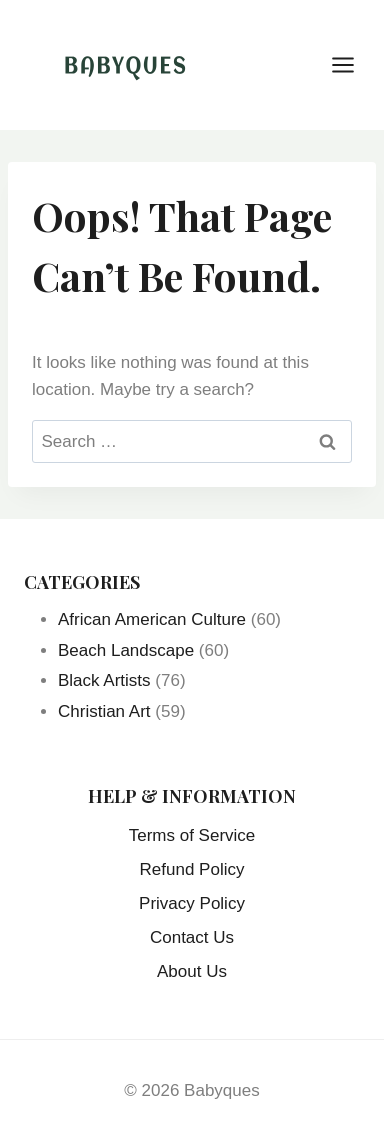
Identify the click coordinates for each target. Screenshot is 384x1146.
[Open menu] (353, 64)
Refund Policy (192, 869)
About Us (192, 971)
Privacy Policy (192, 903)
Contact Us (192, 937)
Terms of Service (192, 835)
